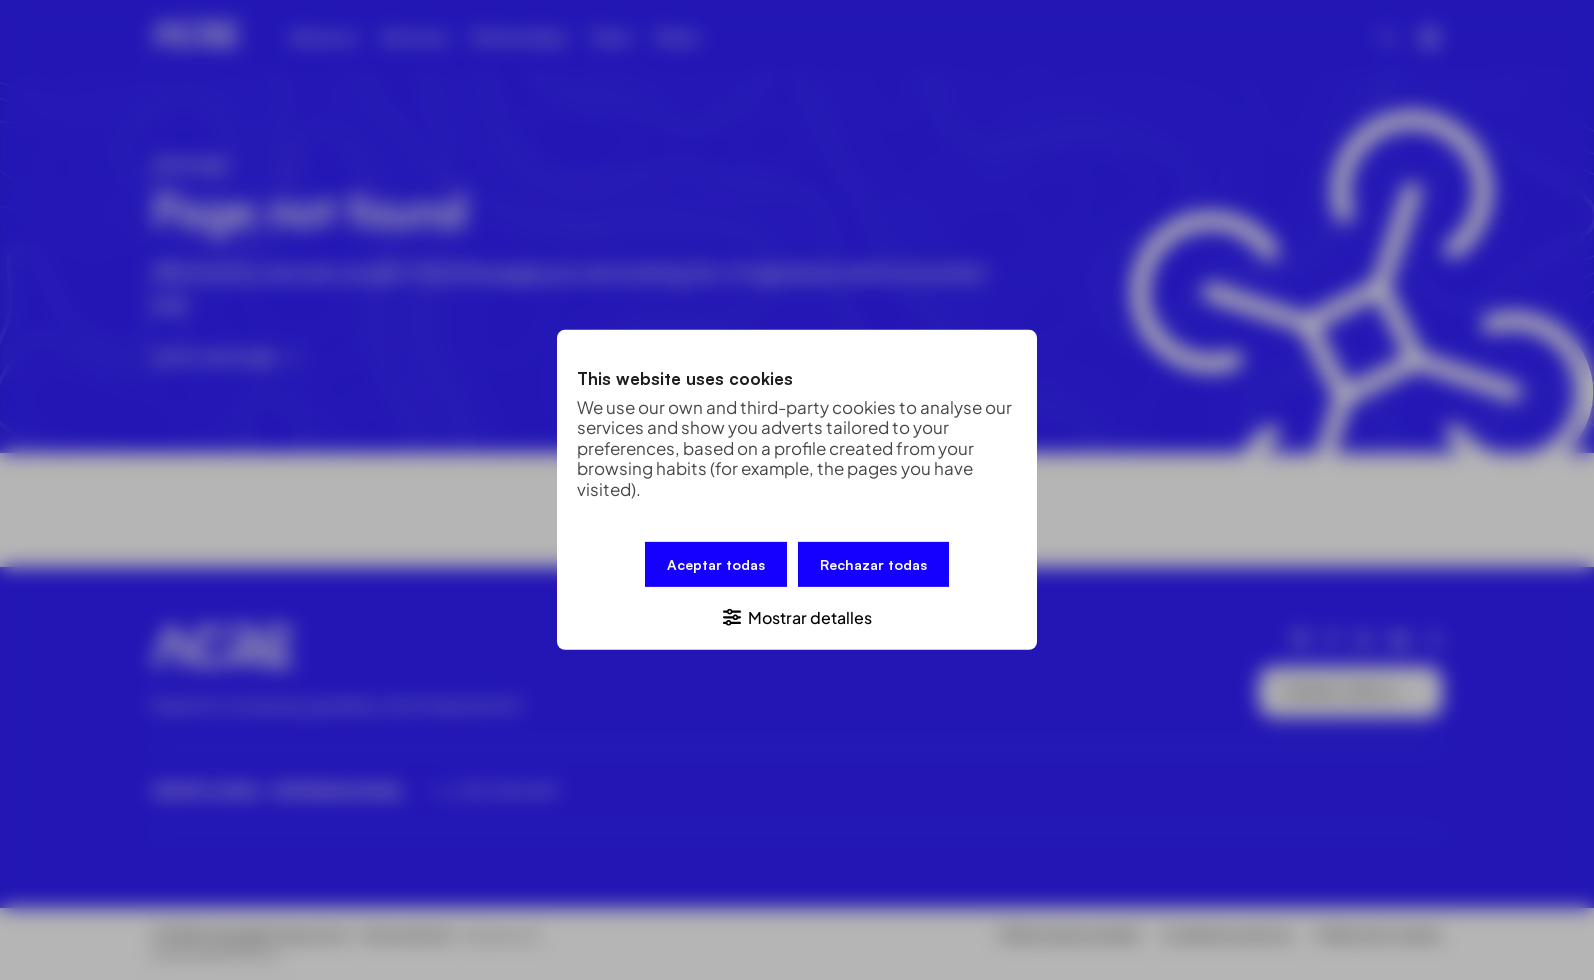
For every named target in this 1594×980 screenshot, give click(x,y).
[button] (797, 616)
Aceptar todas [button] (716, 564)
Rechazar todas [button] (873, 564)
